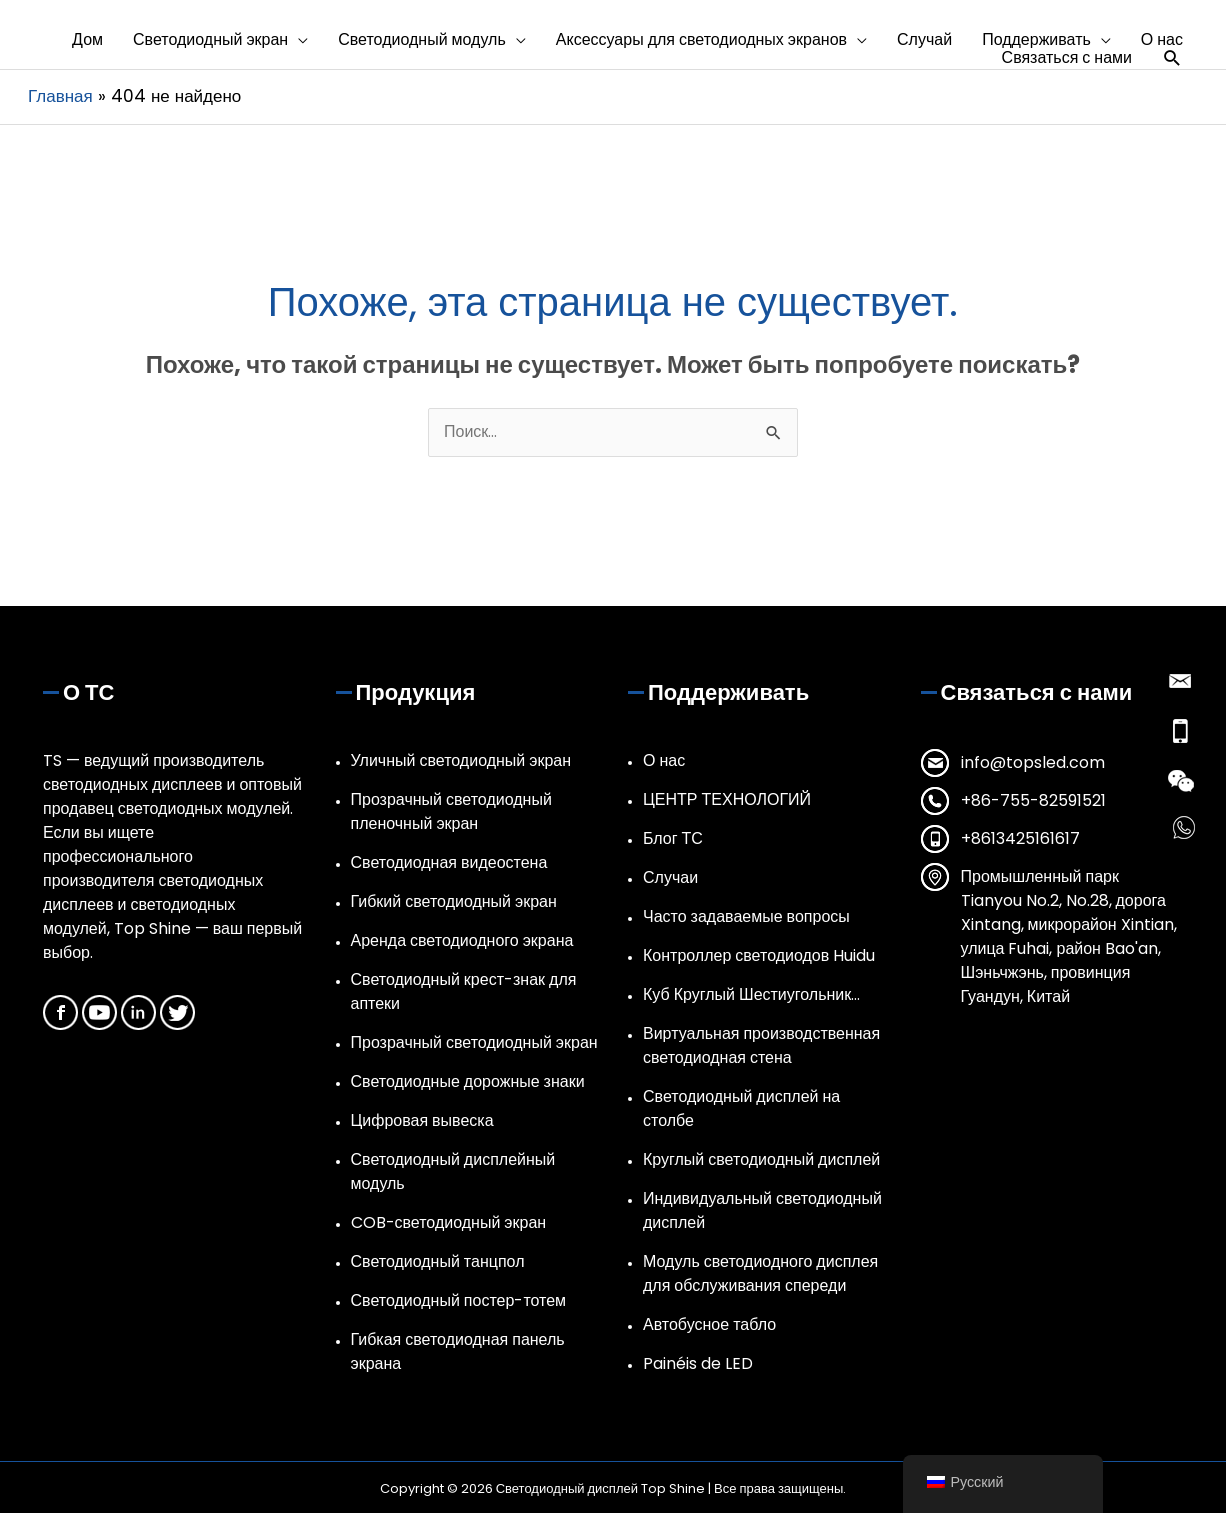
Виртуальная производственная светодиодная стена (761, 1045)
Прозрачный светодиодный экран (474, 1042)
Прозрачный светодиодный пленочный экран (451, 811)
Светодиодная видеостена (449, 862)
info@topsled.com (1033, 762)
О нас (664, 760)
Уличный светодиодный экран (461, 760)
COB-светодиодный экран (449, 1222)
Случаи (670, 877)
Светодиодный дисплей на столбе (741, 1108)
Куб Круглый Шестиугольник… (751, 994)
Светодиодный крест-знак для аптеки (464, 991)
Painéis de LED (698, 1363)
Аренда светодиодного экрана (462, 940)
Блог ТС (673, 838)
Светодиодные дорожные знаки (468, 1081)
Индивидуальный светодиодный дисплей (762, 1210)
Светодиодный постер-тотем (459, 1300)
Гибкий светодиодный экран (454, 901)
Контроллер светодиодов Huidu (759, 955)
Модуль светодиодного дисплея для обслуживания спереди (760, 1273)
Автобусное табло (709, 1324)
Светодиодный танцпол (438, 1261)
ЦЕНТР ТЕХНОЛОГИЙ (727, 799)
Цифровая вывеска (422, 1120)
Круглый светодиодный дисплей (761, 1159)
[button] (220, 40)
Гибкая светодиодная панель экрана (458, 1351)
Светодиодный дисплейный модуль (453, 1171)
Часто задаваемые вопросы (746, 916)
